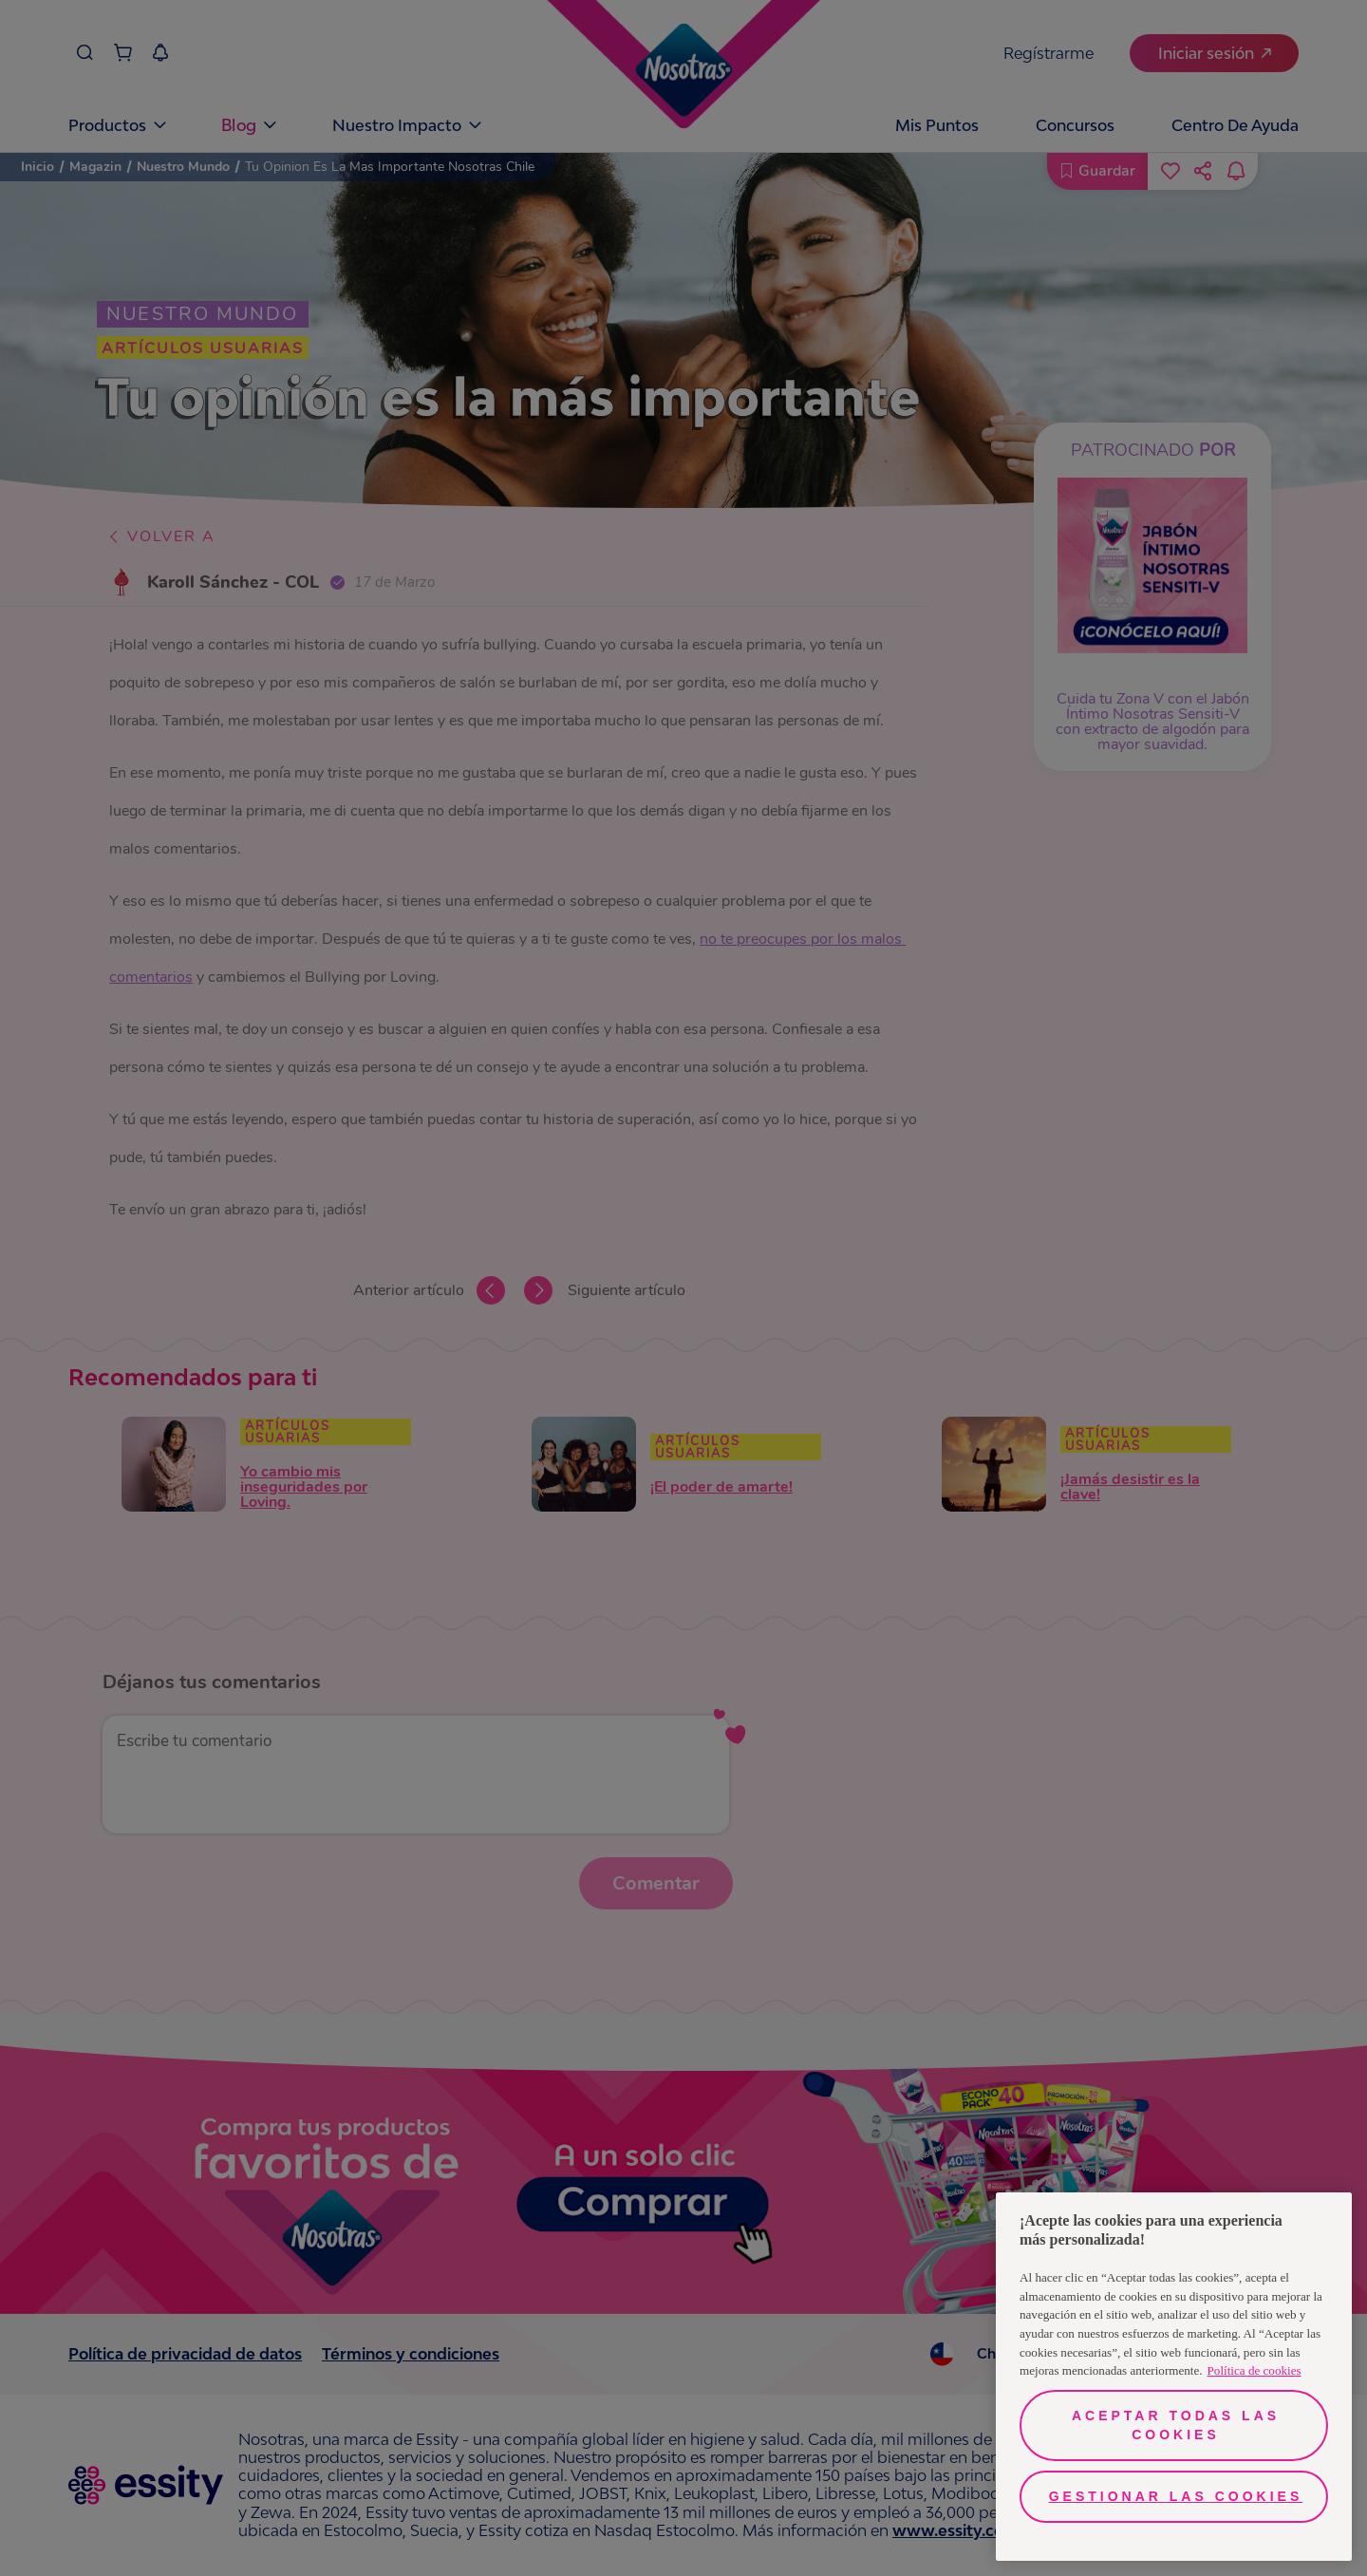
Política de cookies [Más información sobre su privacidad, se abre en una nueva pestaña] (1254, 2370)
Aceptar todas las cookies (1176, 2425)
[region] (1174, 2376)
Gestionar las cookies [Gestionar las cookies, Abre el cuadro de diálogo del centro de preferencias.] (1176, 2496)
